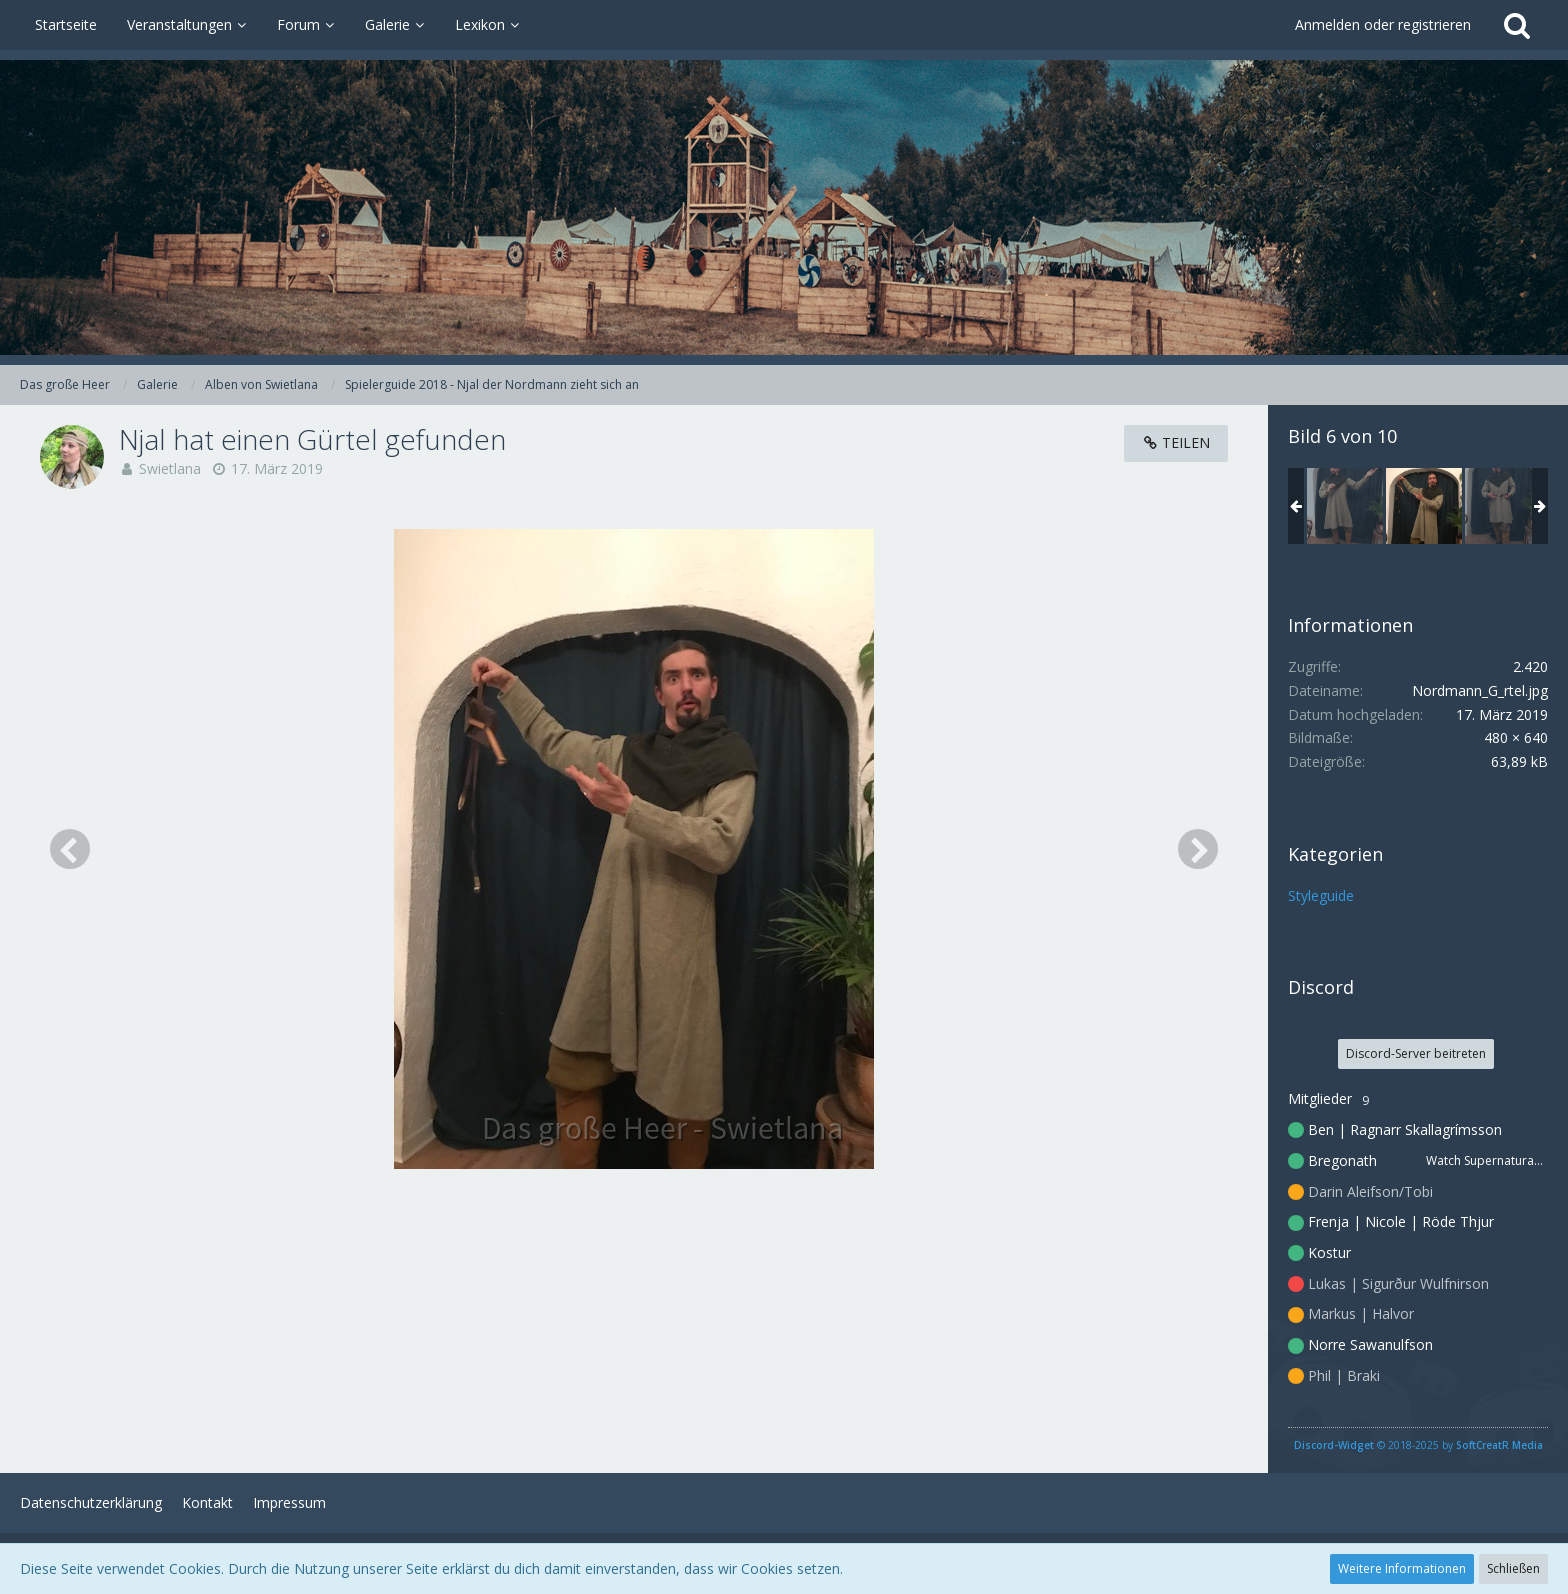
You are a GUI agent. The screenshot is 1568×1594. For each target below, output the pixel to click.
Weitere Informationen (1402, 1568)
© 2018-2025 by (1418, 1445)
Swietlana (170, 468)
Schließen (1513, 1568)
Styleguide (1321, 895)
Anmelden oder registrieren (1383, 24)
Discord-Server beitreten (1416, 1053)
